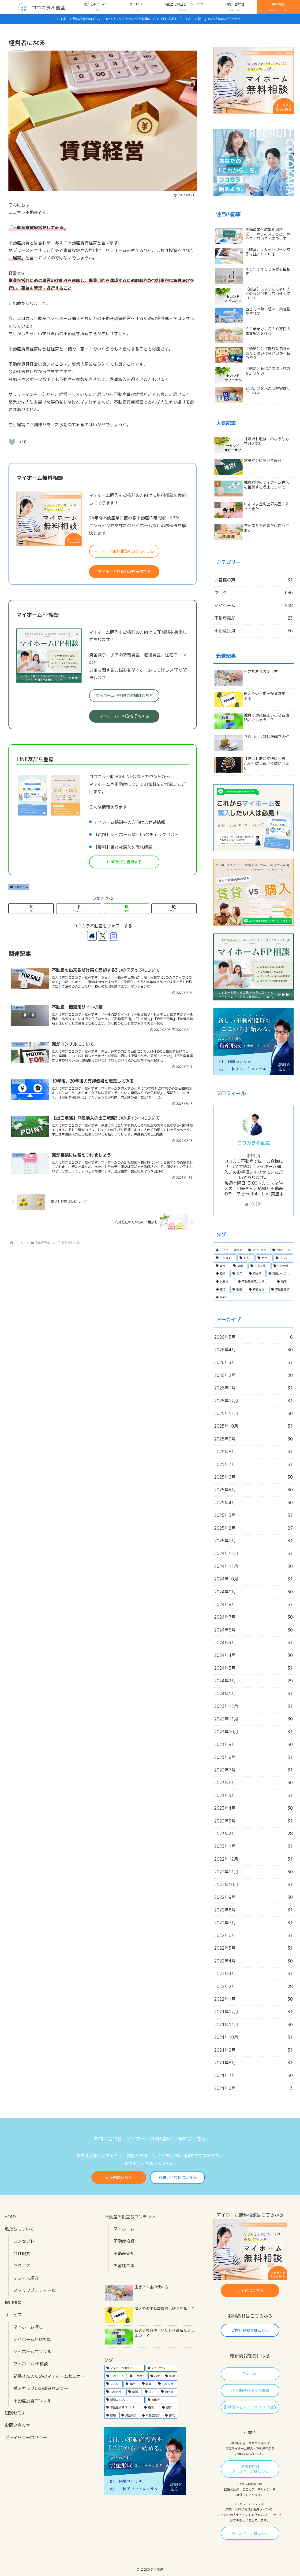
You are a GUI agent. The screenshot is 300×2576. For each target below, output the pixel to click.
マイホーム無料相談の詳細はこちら (124, 551)
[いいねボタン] (11, 442)
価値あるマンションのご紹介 (250, 2407)
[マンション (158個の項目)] (257, 1250)
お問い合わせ (17, 2425)
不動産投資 (124, 2241)
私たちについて (19, 2229)
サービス (13, 2315)
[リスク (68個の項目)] (283, 1257)
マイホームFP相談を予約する (124, 716)
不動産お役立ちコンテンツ (130, 2217)
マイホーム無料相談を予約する (124, 571)
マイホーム (124, 2229)
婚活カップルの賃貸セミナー (40, 2388)
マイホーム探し (28, 2327)
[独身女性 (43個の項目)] (259, 1265)
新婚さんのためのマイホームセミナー (49, 2376)
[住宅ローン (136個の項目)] (281, 1250)
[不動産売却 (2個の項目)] (281, 1289)
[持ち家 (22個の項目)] (256, 1273)
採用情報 (13, 2302)
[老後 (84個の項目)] (264, 1257)
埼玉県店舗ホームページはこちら (250, 2469)
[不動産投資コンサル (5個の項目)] (255, 1281)
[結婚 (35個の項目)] (221, 1273)
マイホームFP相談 (30, 2364)
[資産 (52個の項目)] (222, 1265)
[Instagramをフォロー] (113, 936)
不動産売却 (19, 887)
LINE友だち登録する (124, 861)
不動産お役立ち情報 (250, 2390)
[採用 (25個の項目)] (238, 1273)
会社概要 (21, 2253)
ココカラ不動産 (253, 1143)
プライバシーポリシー (26, 2437)
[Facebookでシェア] (78, 908)
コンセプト (23, 2241)
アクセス (21, 2266)
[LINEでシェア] (126, 908)
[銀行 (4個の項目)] (221, 1289)
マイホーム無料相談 (32, 2339)
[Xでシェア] (31, 908)
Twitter (250, 2373)
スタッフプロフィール (34, 2290)
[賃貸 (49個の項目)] (239, 1265)
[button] (174, 908)
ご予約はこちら (119, 2177)
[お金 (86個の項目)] (246, 1257)
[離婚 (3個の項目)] (238, 1289)
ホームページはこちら (250, 2533)
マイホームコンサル (32, 2352)
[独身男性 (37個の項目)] (282, 1265)
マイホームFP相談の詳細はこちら (124, 695)
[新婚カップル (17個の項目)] (279, 1273)
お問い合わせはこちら (177, 2177)
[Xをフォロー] (102, 936)
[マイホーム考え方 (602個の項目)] (229, 1250)
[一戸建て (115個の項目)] (225, 1257)
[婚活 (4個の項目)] (284, 1281)
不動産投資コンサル (32, 2401)
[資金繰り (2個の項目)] (257, 1289)
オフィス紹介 (26, 2278)
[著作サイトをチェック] (92, 936)
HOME (11, 2217)
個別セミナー (17, 2413)
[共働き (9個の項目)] (224, 1281)
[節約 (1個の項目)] (253, 1297)
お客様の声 (124, 2266)
